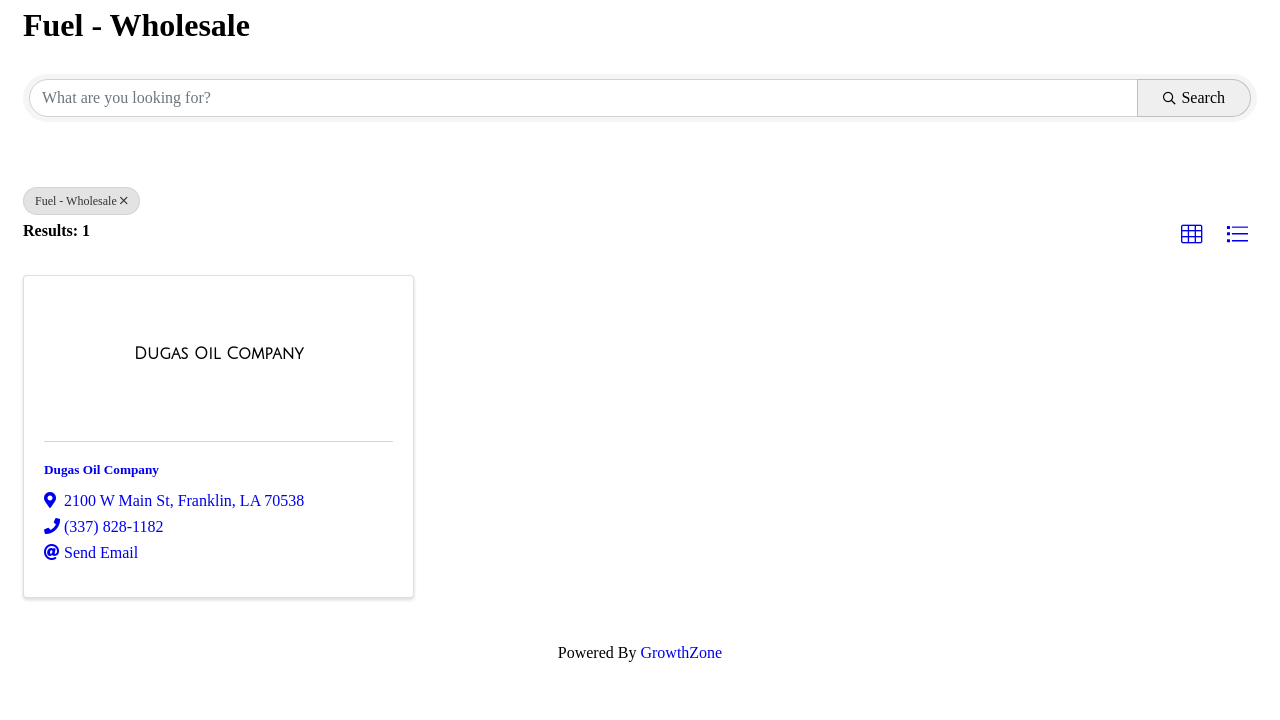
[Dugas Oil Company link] (219, 354)
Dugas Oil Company (101, 469)
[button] (1192, 235)
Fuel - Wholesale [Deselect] (81, 201)
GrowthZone (681, 652)
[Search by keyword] (583, 98)
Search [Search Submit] (1194, 97)
